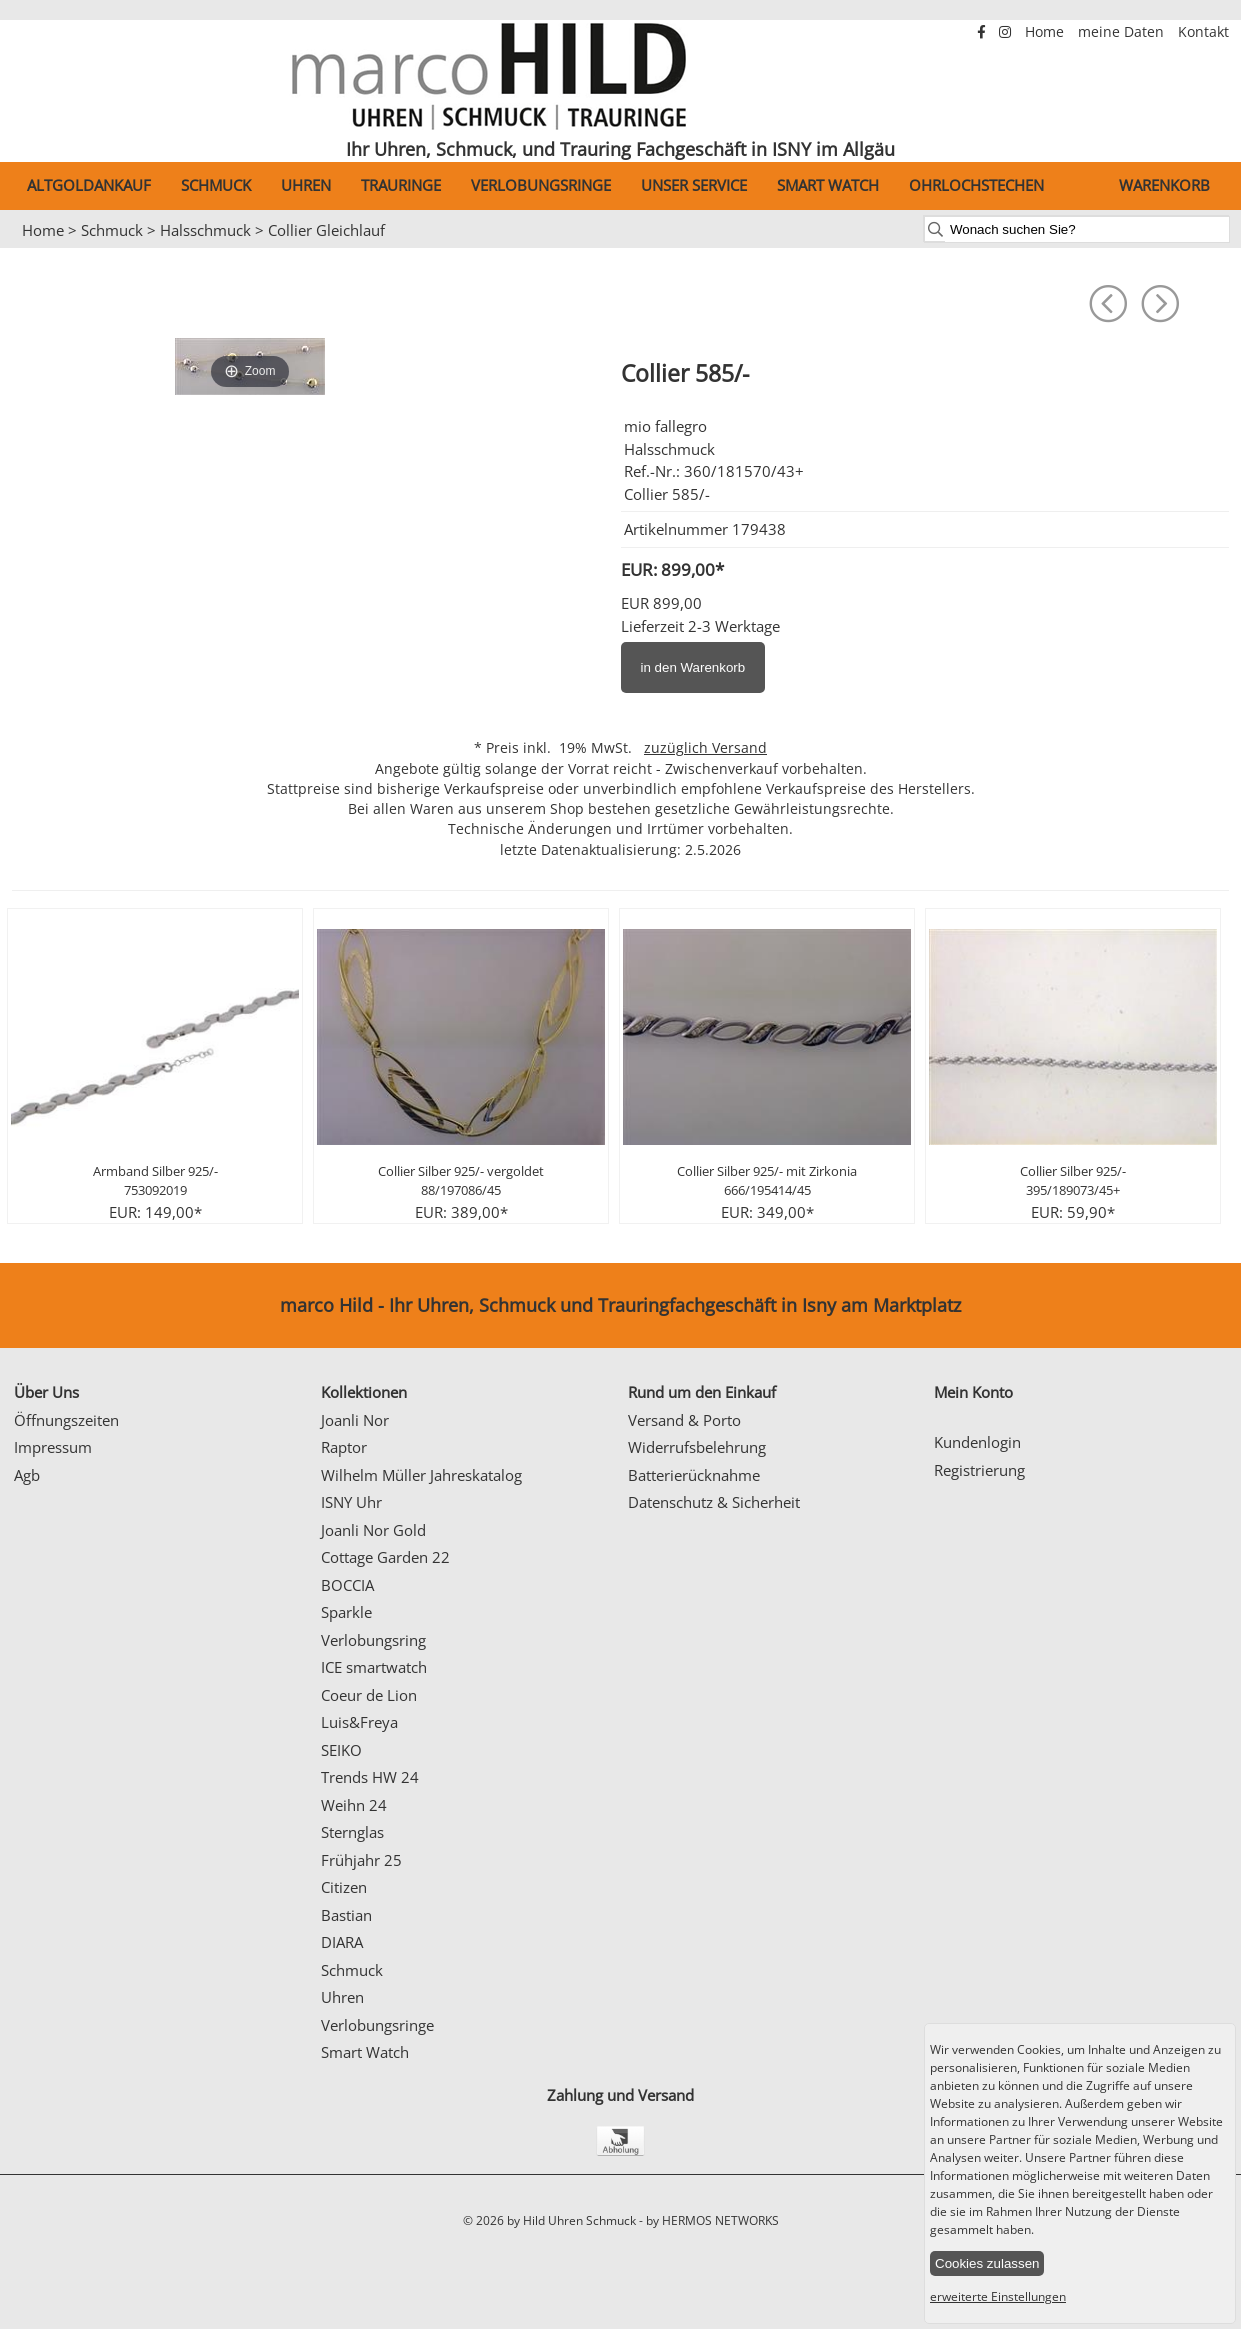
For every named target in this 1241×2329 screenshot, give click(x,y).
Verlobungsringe (541, 185)
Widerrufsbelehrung (697, 1447)
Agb (27, 1475)
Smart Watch (828, 185)
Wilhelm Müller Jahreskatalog (421, 1475)
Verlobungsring (373, 1640)
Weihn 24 (354, 1805)
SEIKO (341, 1750)
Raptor (344, 1447)
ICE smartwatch (374, 1667)
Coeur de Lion (369, 1695)
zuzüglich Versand (705, 748)
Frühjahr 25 (361, 1860)
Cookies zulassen (987, 2263)
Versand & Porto (684, 1420)
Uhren (306, 185)
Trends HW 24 (370, 1777)
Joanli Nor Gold (373, 1530)
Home (1046, 32)
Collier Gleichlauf (326, 230)
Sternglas (352, 1832)
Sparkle (346, 1612)
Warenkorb (1164, 185)
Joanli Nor (355, 1420)
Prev (27, 249)
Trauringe (401, 185)
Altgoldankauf (89, 185)
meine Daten (1123, 32)
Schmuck (216, 185)
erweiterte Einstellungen (998, 2296)
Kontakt (1203, 32)
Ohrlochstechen (976, 185)
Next (1216, 249)
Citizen (344, 1887)
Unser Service (694, 185)
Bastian (346, 1915)
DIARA (342, 1942)
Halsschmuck (205, 230)
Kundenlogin (977, 1442)
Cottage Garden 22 (385, 1557)
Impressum (53, 1447)
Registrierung (979, 1470)
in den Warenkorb (693, 667)
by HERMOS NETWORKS (712, 2220)
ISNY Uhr (351, 1502)
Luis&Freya (359, 1722)
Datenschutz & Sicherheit (714, 1502)
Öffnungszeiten (66, 1420)
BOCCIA (347, 1585)
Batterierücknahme (694, 1475)
